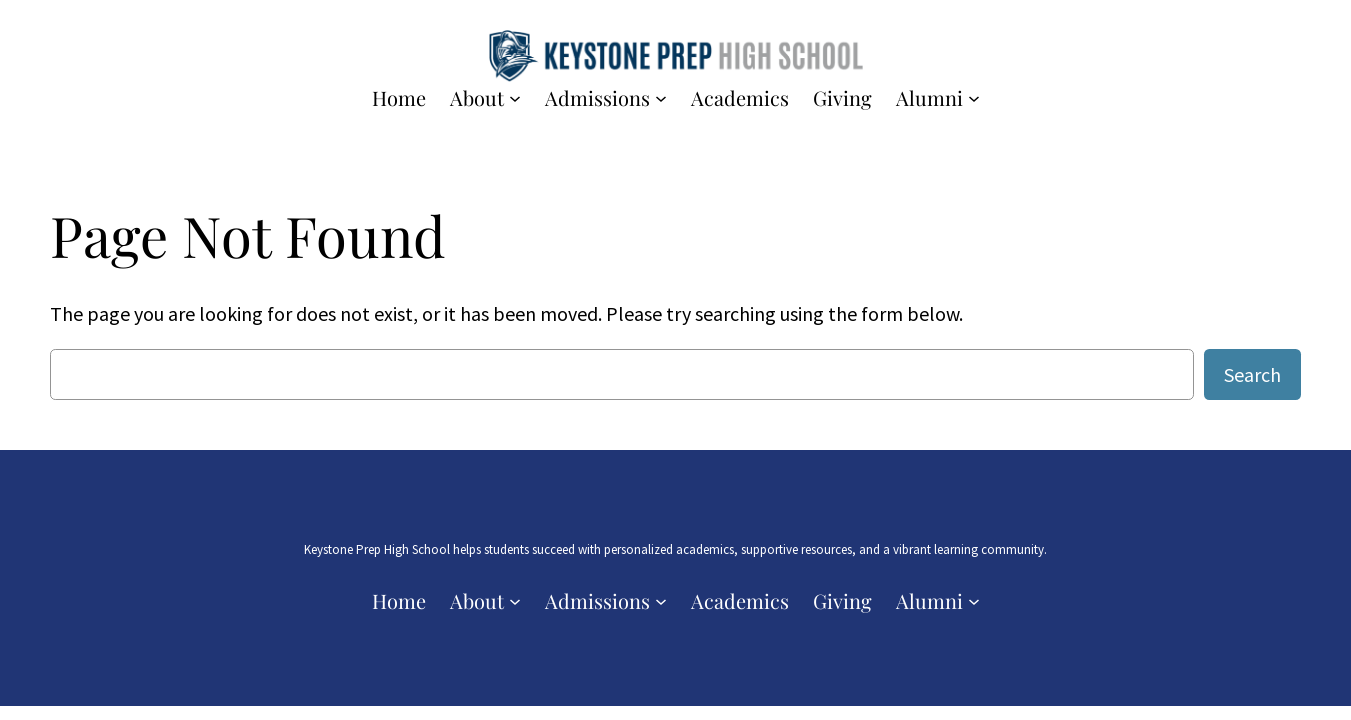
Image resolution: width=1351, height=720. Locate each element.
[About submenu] (515, 98)
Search (1252, 374)
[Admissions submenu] (661, 98)
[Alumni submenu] (974, 98)
